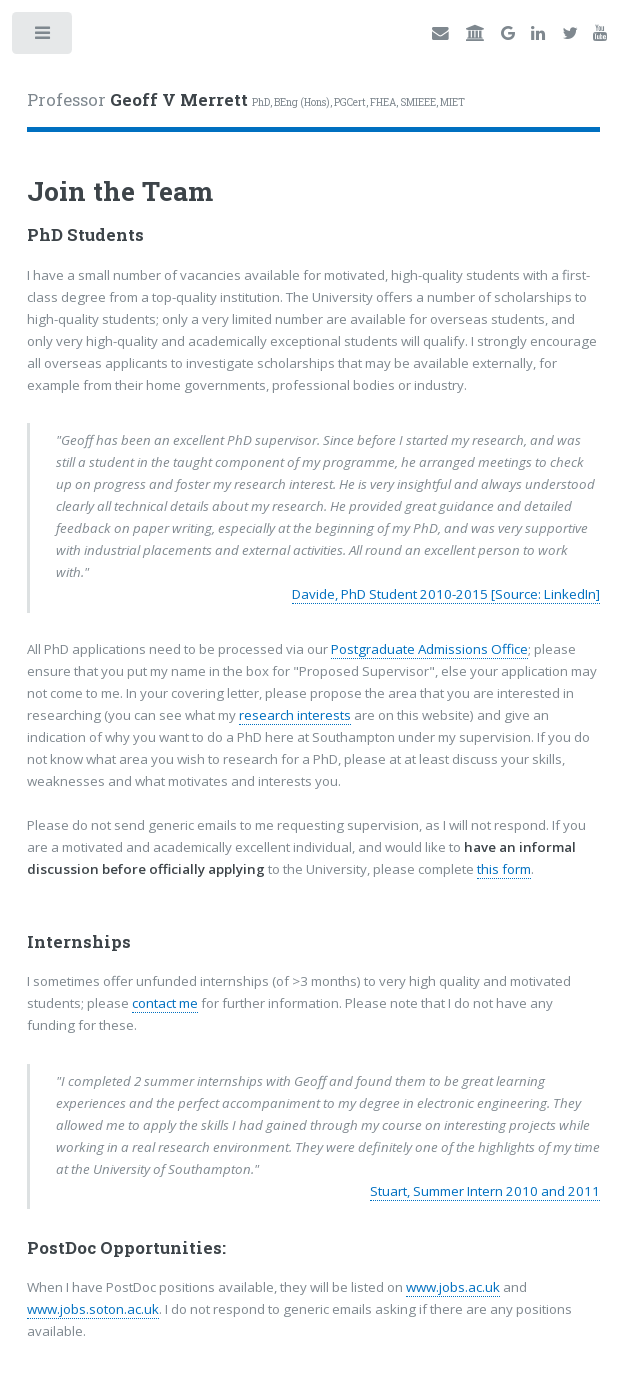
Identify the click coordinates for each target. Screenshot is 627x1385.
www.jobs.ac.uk (453, 1287)
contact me (165, 1003)
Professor (246, 100)
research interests (295, 715)
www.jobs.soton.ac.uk (93, 1309)
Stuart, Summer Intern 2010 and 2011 (485, 1191)
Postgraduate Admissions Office (429, 649)
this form (504, 869)
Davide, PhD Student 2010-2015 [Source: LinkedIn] (446, 594)
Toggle (43, 37)
